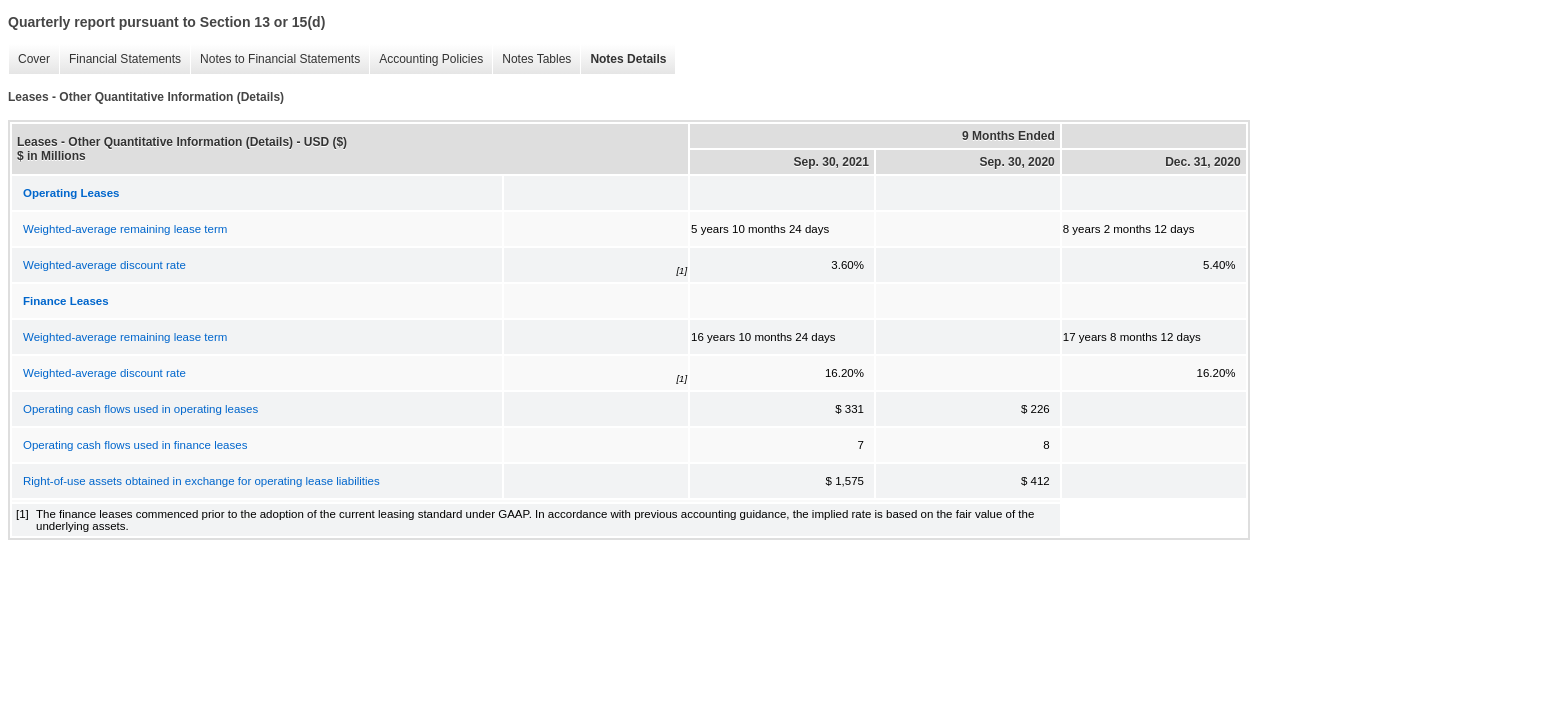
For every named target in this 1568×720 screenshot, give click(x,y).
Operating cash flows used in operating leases (140, 409)
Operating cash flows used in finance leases (135, 445)
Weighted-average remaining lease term (125, 229)
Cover (34, 59)
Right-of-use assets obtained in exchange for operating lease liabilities (201, 481)
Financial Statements (125, 59)
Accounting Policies (431, 59)
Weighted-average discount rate (104, 265)
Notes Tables (536, 59)
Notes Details (628, 59)
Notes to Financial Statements (280, 59)
